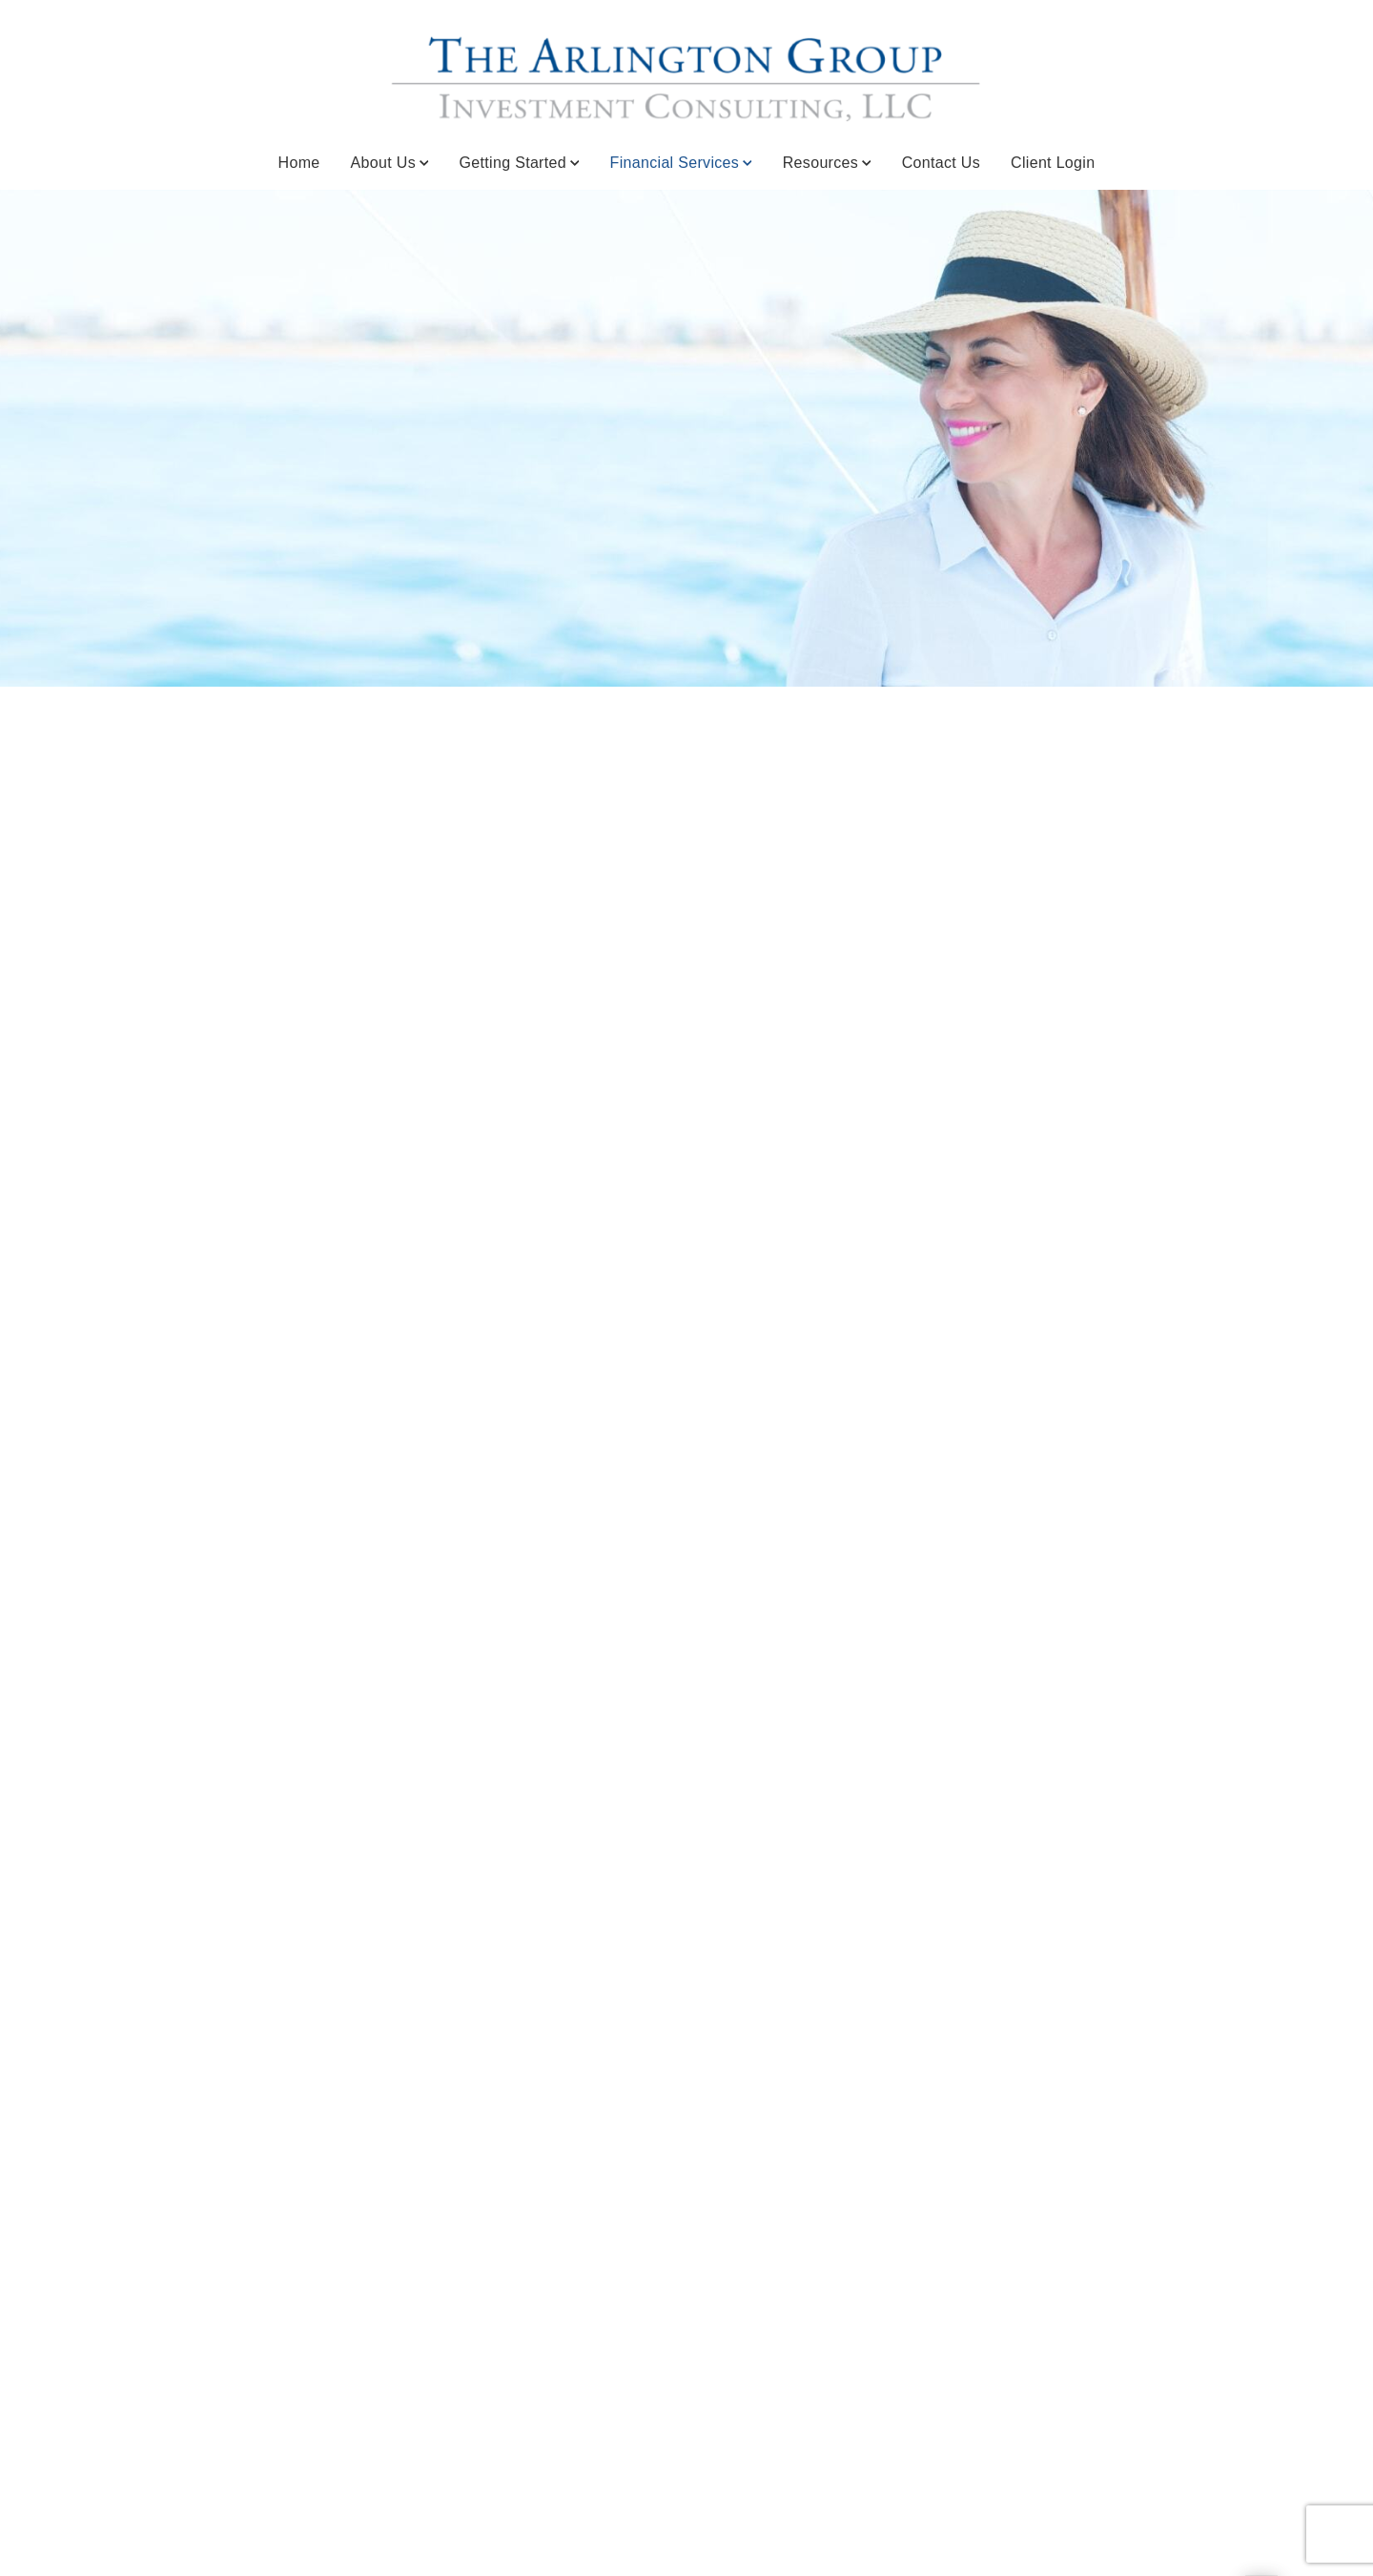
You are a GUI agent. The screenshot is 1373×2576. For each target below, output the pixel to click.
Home (299, 163)
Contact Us (941, 163)
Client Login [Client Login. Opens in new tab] (1053, 163)
